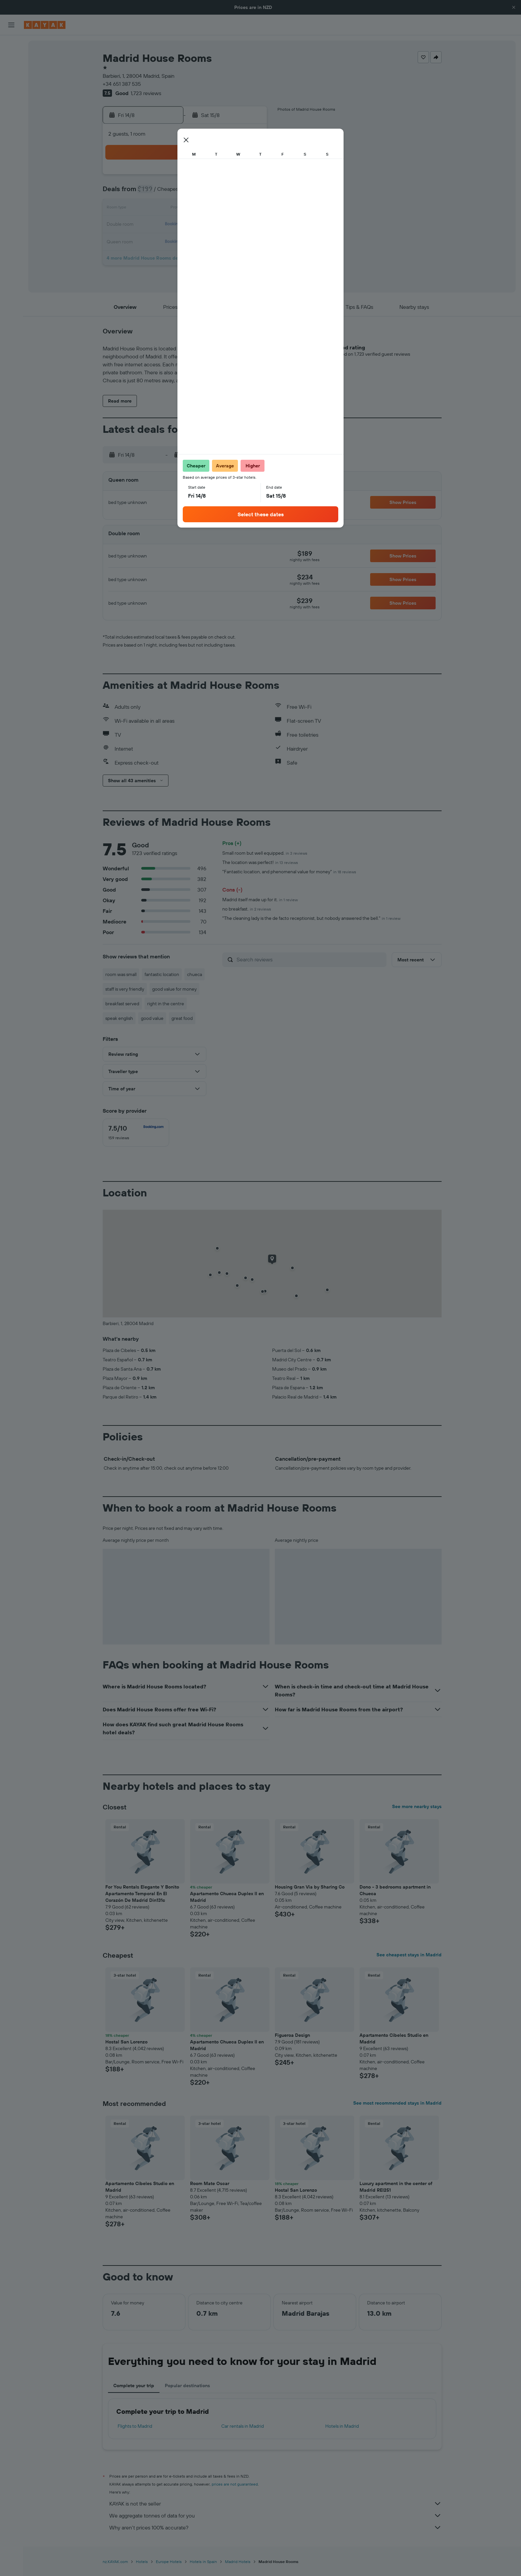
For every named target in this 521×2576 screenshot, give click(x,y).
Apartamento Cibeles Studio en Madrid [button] (394, 2038)
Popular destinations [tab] (187, 2386)
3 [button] (154, 192)
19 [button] (185, 224)
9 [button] (249, 192)
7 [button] (217, 192)
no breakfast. (246, 909)
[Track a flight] (11, 120)
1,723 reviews (146, 93)
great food (182, 1018)
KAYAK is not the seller (275, 2504)
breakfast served (122, 1004)
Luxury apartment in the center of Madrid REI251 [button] (396, 2186)
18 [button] (169, 224)
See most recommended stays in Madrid (397, 2103)
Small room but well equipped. (264, 853)
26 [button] (186, 240)
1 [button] (234, 177)
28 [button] (218, 240)
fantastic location (162, 974)
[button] (513, 7)
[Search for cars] (11, 73)
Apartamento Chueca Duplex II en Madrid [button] (227, 1897)
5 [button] (185, 192)
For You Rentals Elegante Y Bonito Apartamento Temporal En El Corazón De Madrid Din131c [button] (142, 1893)
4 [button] (169, 192)
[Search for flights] (11, 45)
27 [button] (202, 240)
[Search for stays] (11, 59)
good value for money (174, 989)
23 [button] (250, 224)
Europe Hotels (169, 2561)
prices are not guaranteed (235, 2484)
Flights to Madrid (135, 2426)
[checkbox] (136, 1133)
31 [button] (154, 256)
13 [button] (201, 208)
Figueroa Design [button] (292, 2035)
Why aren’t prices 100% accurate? (275, 2527)
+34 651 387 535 (122, 83)
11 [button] (170, 208)
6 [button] (201, 192)
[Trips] (11, 153)
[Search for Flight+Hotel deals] (11, 87)
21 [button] (217, 224)
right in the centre (165, 1004)
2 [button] (249, 177)
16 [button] (249, 208)
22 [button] (234, 224)
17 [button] (154, 224)
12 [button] (185, 208)
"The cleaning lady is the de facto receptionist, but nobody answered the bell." (311, 918)
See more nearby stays (417, 1806)
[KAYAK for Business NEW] (11, 134)
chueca (194, 974)
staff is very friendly (124, 989)
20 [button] (201, 224)
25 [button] (170, 240)
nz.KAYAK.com (115, 2561)
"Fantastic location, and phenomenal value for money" (289, 872)
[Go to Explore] (11, 106)
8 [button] (233, 192)
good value (152, 1018)
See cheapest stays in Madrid (409, 1955)
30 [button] (249, 240)
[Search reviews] (310, 959)
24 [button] (154, 240)
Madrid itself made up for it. (260, 900)
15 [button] (233, 208)
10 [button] (154, 208)
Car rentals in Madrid (242, 2426)
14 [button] (217, 208)
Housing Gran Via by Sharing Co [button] (310, 1887)
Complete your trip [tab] (133, 2386)
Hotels (142, 2561)
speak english (119, 1018)
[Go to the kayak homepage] (44, 25)
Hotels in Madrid (342, 2426)
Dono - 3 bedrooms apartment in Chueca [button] (395, 1890)
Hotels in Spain (203, 2561)
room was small (121, 974)
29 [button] (234, 240)
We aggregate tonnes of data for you (275, 2515)
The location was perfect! (260, 862)
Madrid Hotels (238, 2561)
